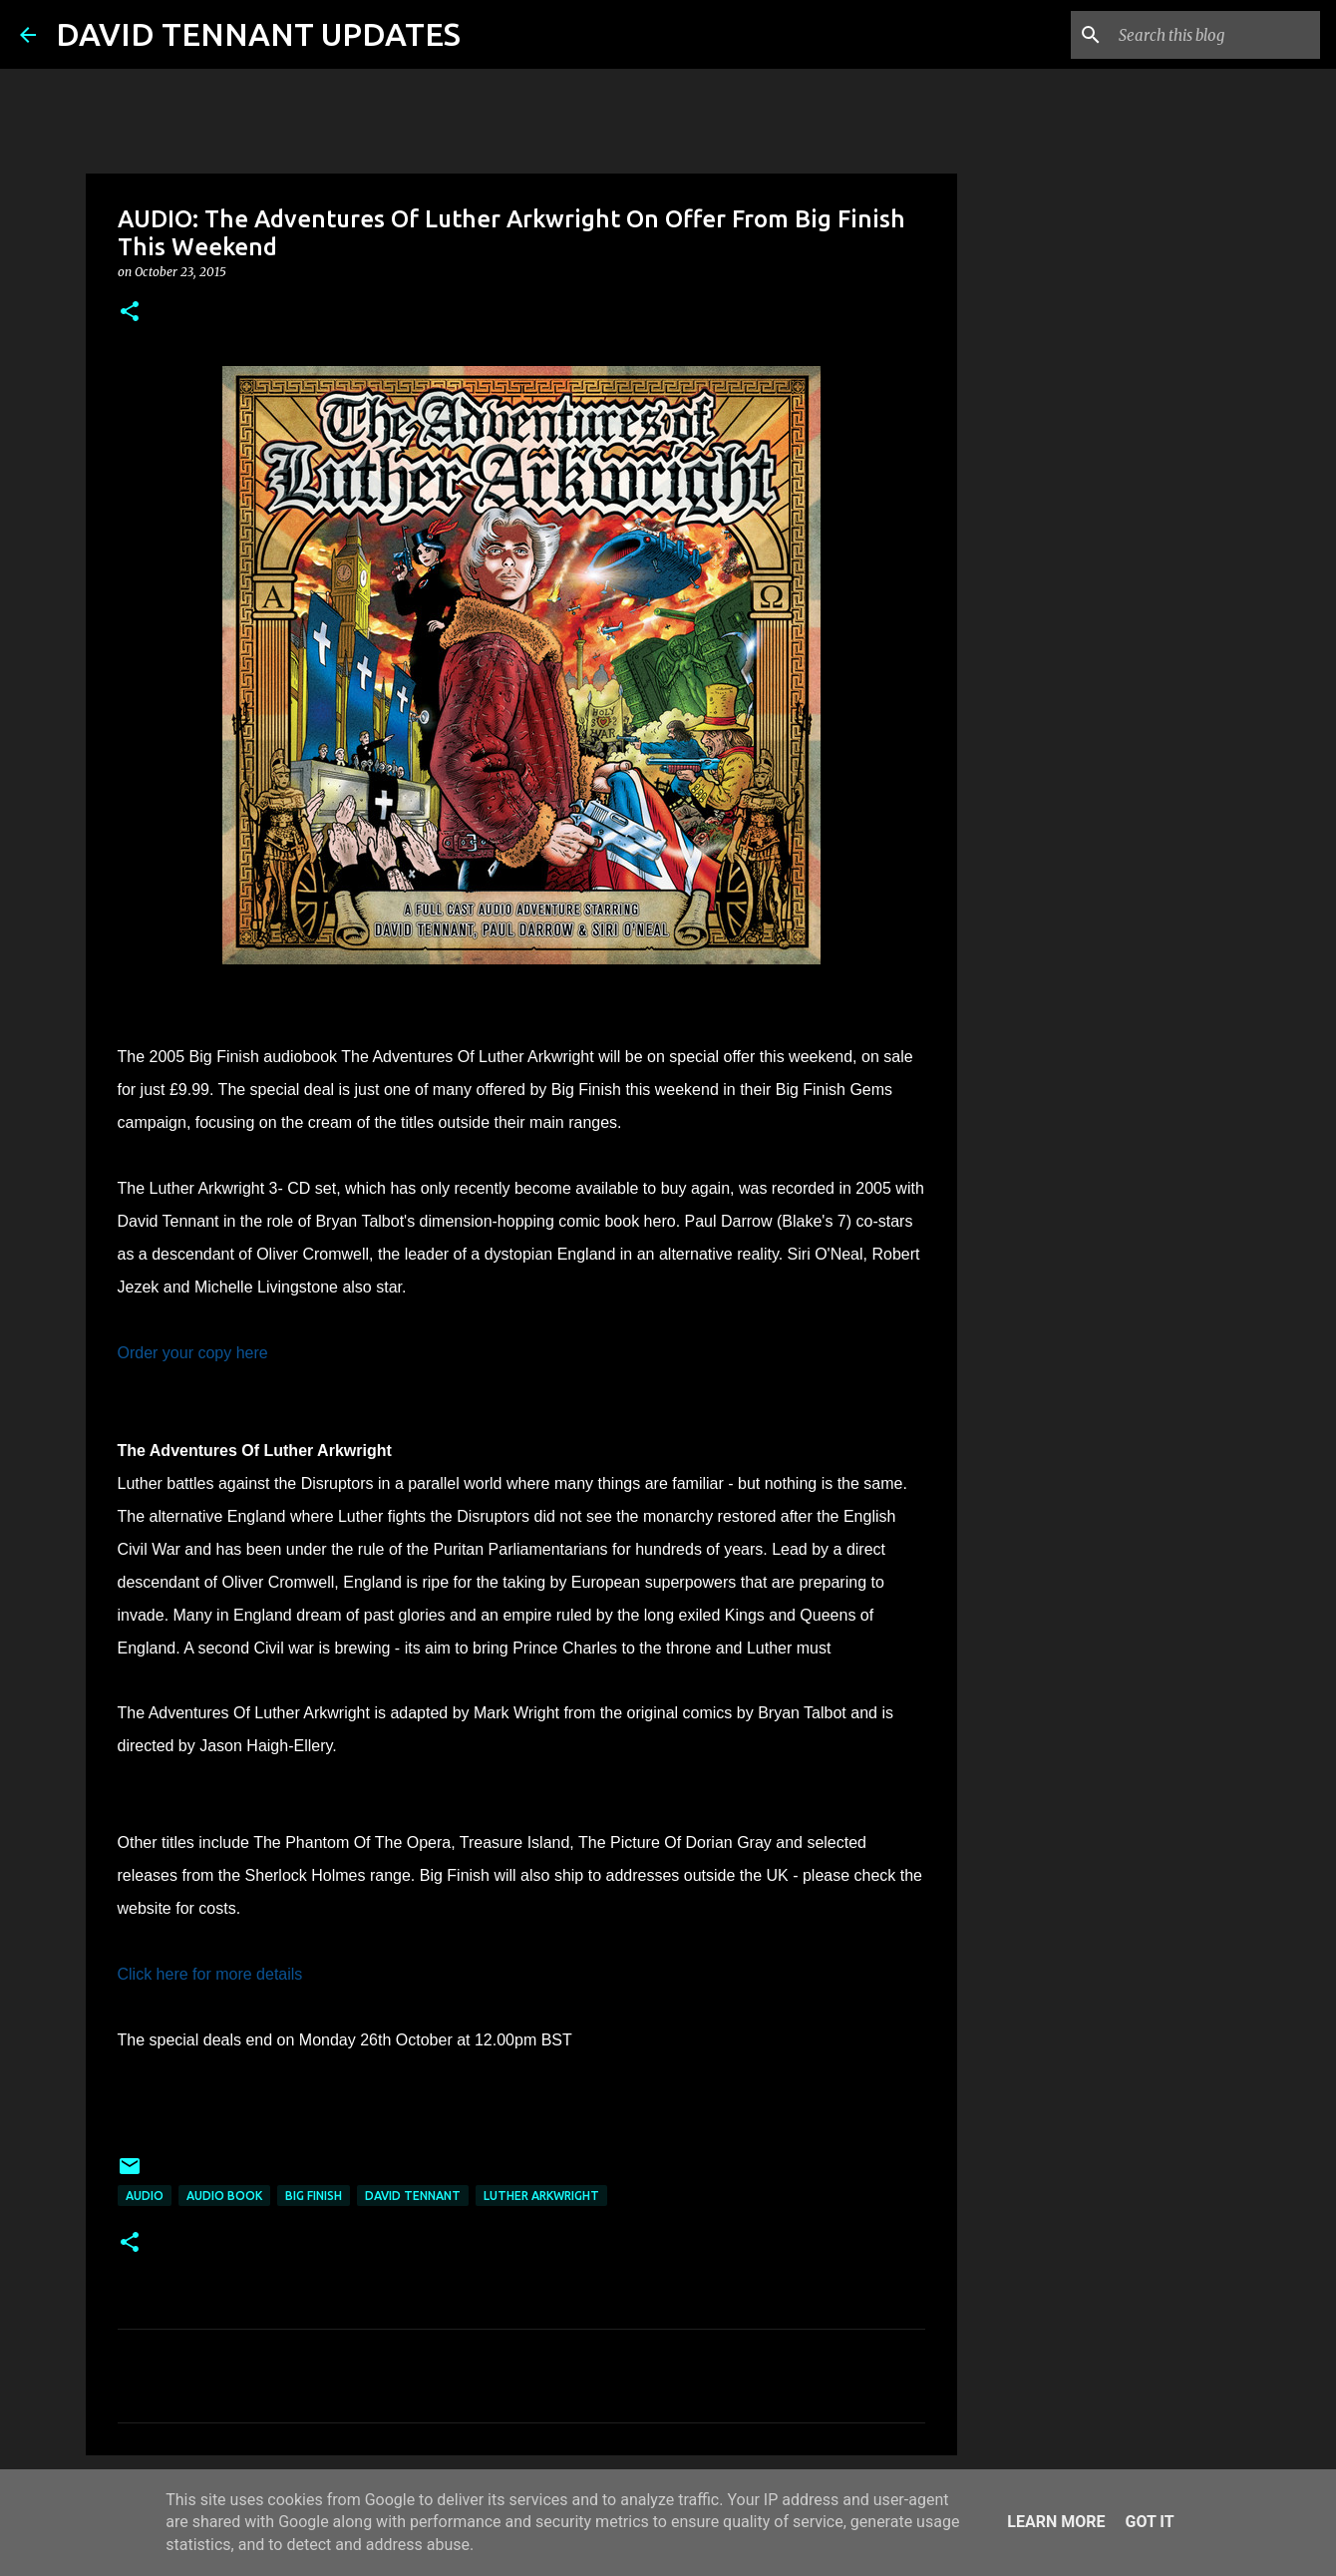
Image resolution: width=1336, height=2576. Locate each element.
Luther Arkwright (541, 2195)
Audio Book (224, 2195)
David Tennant (413, 2195)
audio (145, 2195)
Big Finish (313, 2195)
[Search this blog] (1215, 35)
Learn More (1056, 2521)
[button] (130, 312)
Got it (1149, 2521)
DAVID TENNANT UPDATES (258, 34)
